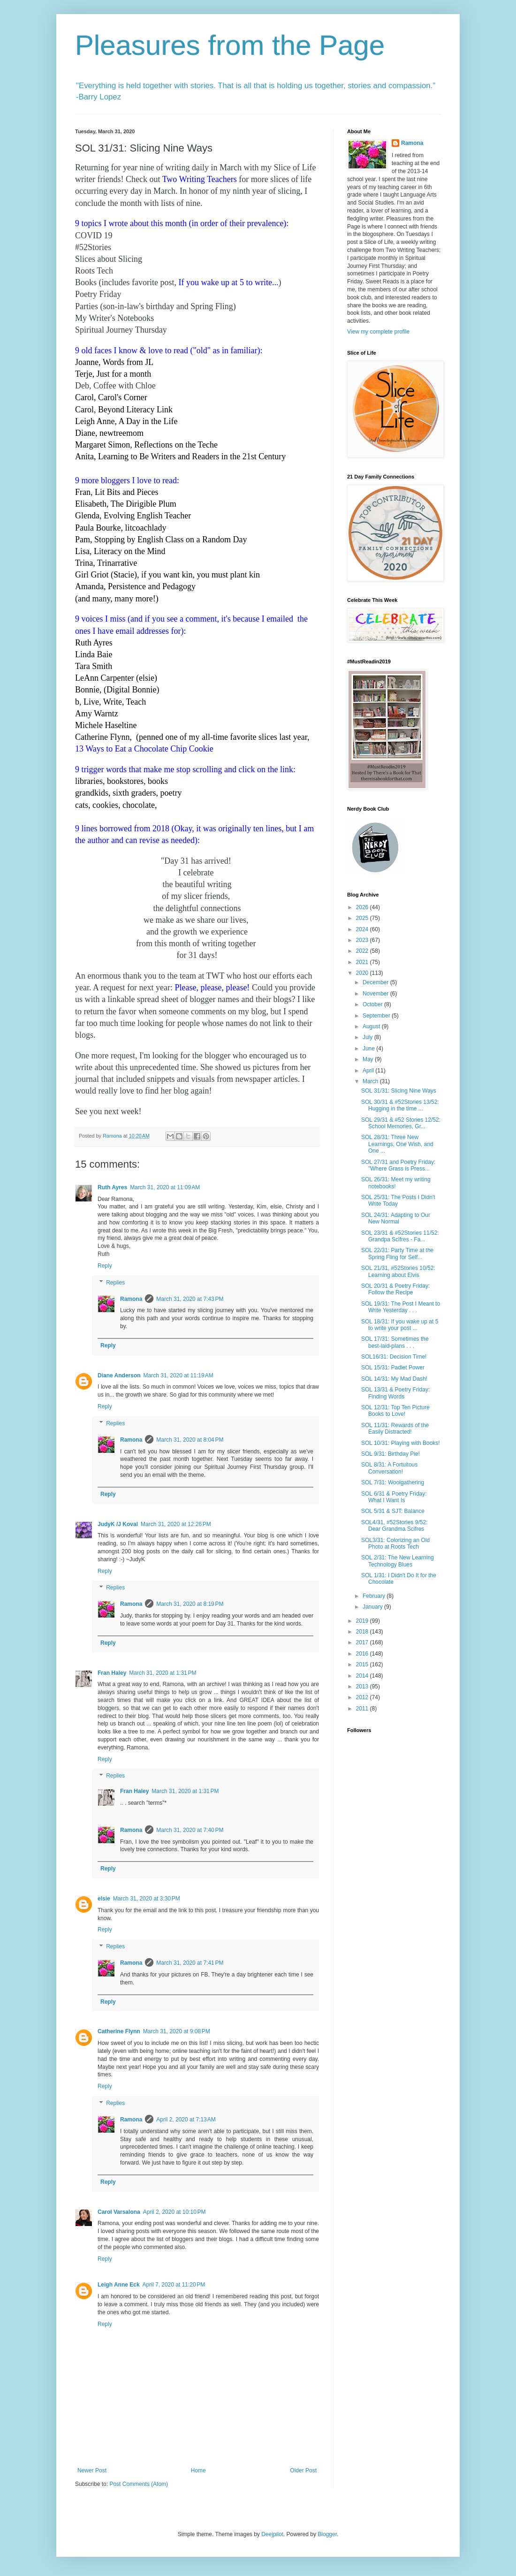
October (373, 1004)
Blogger (327, 2534)
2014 (363, 1675)
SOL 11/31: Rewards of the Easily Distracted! (395, 1428)
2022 (363, 951)
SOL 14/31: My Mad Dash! (394, 1378)
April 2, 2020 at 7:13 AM (185, 2119)
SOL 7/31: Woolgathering (392, 1482)
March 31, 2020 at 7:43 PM (189, 1299)
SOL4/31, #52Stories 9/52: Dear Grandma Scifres (394, 1525)
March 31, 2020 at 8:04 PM (189, 1439)
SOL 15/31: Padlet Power (393, 1367)
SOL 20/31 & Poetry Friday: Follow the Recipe (395, 1289)
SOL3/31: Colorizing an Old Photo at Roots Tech (395, 1543)
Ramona (131, 1299)
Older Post (303, 2470)
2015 (363, 1664)
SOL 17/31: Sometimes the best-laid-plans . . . (395, 1342)
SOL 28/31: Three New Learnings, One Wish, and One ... (397, 1144)
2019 (363, 1621)
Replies (115, 1282)
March (371, 1081)
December (376, 982)
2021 (363, 962)
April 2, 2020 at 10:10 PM (174, 2212)
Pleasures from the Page (230, 45)
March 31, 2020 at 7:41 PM (189, 1963)
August (372, 1026)
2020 (363, 973)
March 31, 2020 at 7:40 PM (189, 1830)
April (369, 1070)
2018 (363, 1631)
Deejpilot (272, 2534)
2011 (363, 1708)
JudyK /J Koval (118, 1524)
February (375, 1596)
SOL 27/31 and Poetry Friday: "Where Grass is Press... (398, 1165)
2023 (363, 940)
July (368, 1037)
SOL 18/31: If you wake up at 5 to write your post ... (399, 1324)
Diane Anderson (119, 1375)
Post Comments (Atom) (138, 2484)
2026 (363, 907)
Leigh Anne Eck (119, 2284)
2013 (363, 1686)
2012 (363, 1697)
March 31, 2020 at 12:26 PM (176, 1524)
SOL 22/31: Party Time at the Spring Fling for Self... (397, 1253)
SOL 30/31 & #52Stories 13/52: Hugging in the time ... (400, 1105)
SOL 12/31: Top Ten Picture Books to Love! (395, 1410)
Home (198, 2470)
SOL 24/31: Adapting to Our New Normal (395, 1218)
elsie (104, 1898)
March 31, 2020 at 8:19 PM (189, 1604)
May (369, 1059)
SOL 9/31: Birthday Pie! (390, 1454)
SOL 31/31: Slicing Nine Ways (398, 1090)
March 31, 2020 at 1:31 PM (162, 1673)
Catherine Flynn (119, 2031)
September (377, 1015)
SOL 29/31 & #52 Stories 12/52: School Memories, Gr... (400, 1123)
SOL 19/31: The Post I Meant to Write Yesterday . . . (400, 1307)
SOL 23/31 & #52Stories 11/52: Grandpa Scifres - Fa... (400, 1236)
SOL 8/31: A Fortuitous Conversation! (389, 1467)
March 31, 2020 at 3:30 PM (146, 1898)
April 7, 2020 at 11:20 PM (174, 2284)
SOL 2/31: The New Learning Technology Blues (397, 1560)
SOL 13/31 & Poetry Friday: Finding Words (395, 1392)
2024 (363, 929)
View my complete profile (378, 331)
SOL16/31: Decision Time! (393, 1356)
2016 (363, 1653)
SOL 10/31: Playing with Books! (400, 1443)
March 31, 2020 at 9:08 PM (176, 2031)
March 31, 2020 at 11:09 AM (165, 1187)
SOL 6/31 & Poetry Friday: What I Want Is (394, 1497)
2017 (363, 1642)
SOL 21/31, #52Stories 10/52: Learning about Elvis (398, 1271)
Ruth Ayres (112, 1187)
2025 (363, 918)
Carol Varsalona (119, 2212)
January (373, 1606)
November (376, 993)
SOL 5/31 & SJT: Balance (393, 1511)
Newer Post (91, 2470)
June (369, 1048)
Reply (105, 1265)
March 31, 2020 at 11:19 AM (178, 1375)
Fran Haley (112, 1673)
